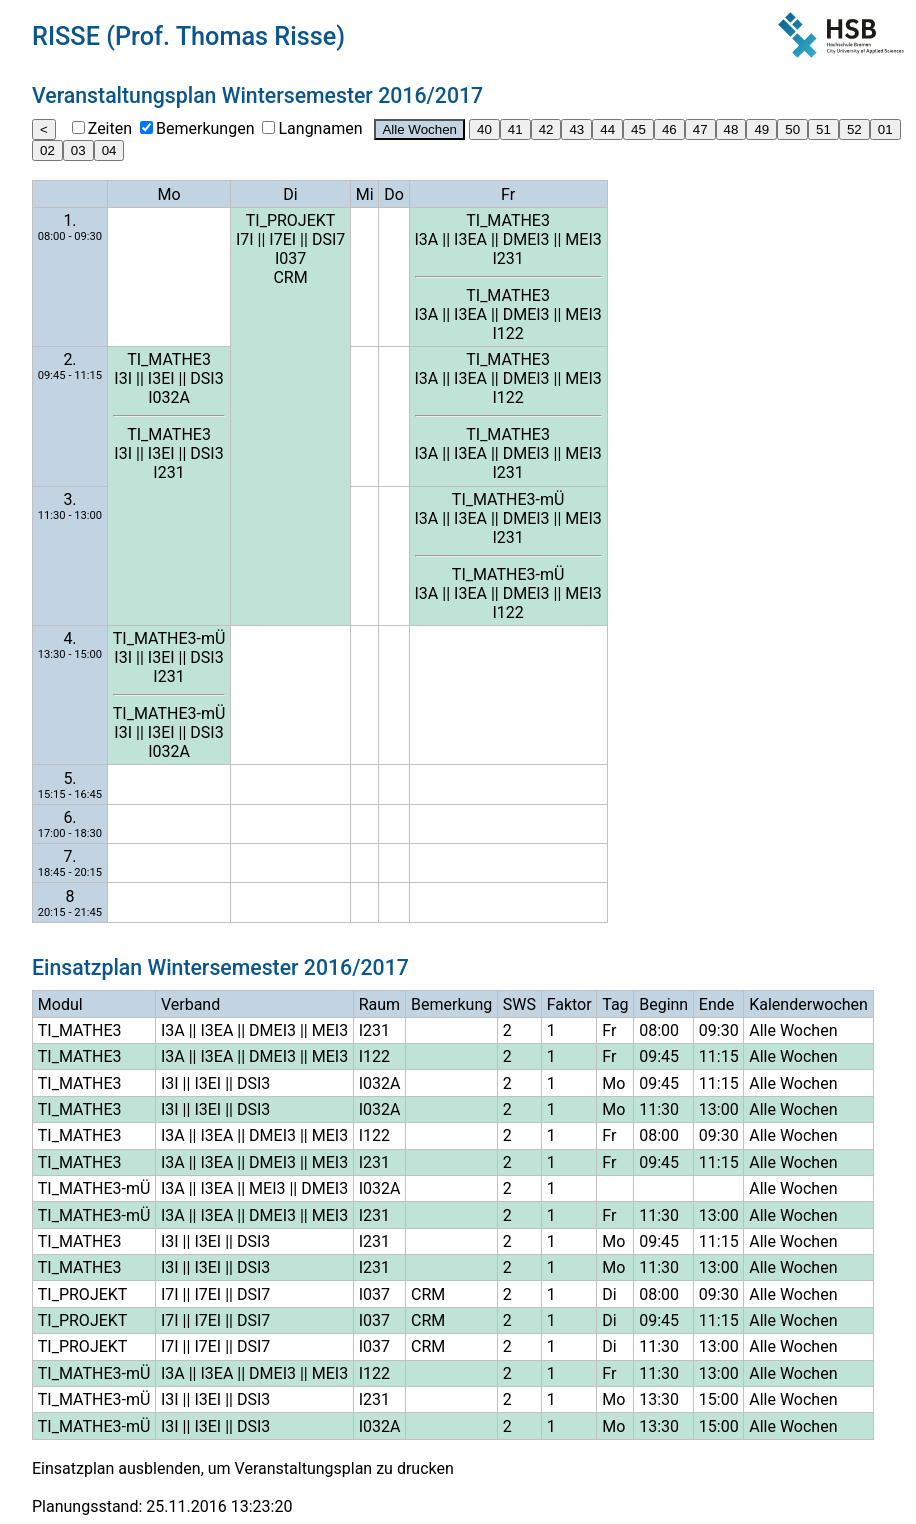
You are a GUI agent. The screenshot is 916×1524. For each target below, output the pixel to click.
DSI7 (328, 239)
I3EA (470, 239)
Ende (716, 1004)
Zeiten (110, 128)
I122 (507, 333)
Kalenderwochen (808, 1004)
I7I (245, 239)
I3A (427, 239)
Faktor (569, 1004)
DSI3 (206, 378)
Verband (190, 1004)
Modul (60, 1004)
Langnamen (320, 128)
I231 (507, 258)
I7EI (282, 239)
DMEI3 (526, 239)
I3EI (161, 378)
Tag (615, 1004)
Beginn (663, 1004)
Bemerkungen (205, 128)
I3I (123, 378)
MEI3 (583, 239)
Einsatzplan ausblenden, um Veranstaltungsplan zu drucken (243, 1468)
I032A (169, 397)
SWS (519, 1004)
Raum (379, 1004)
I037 (290, 258)
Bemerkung (451, 1004)
